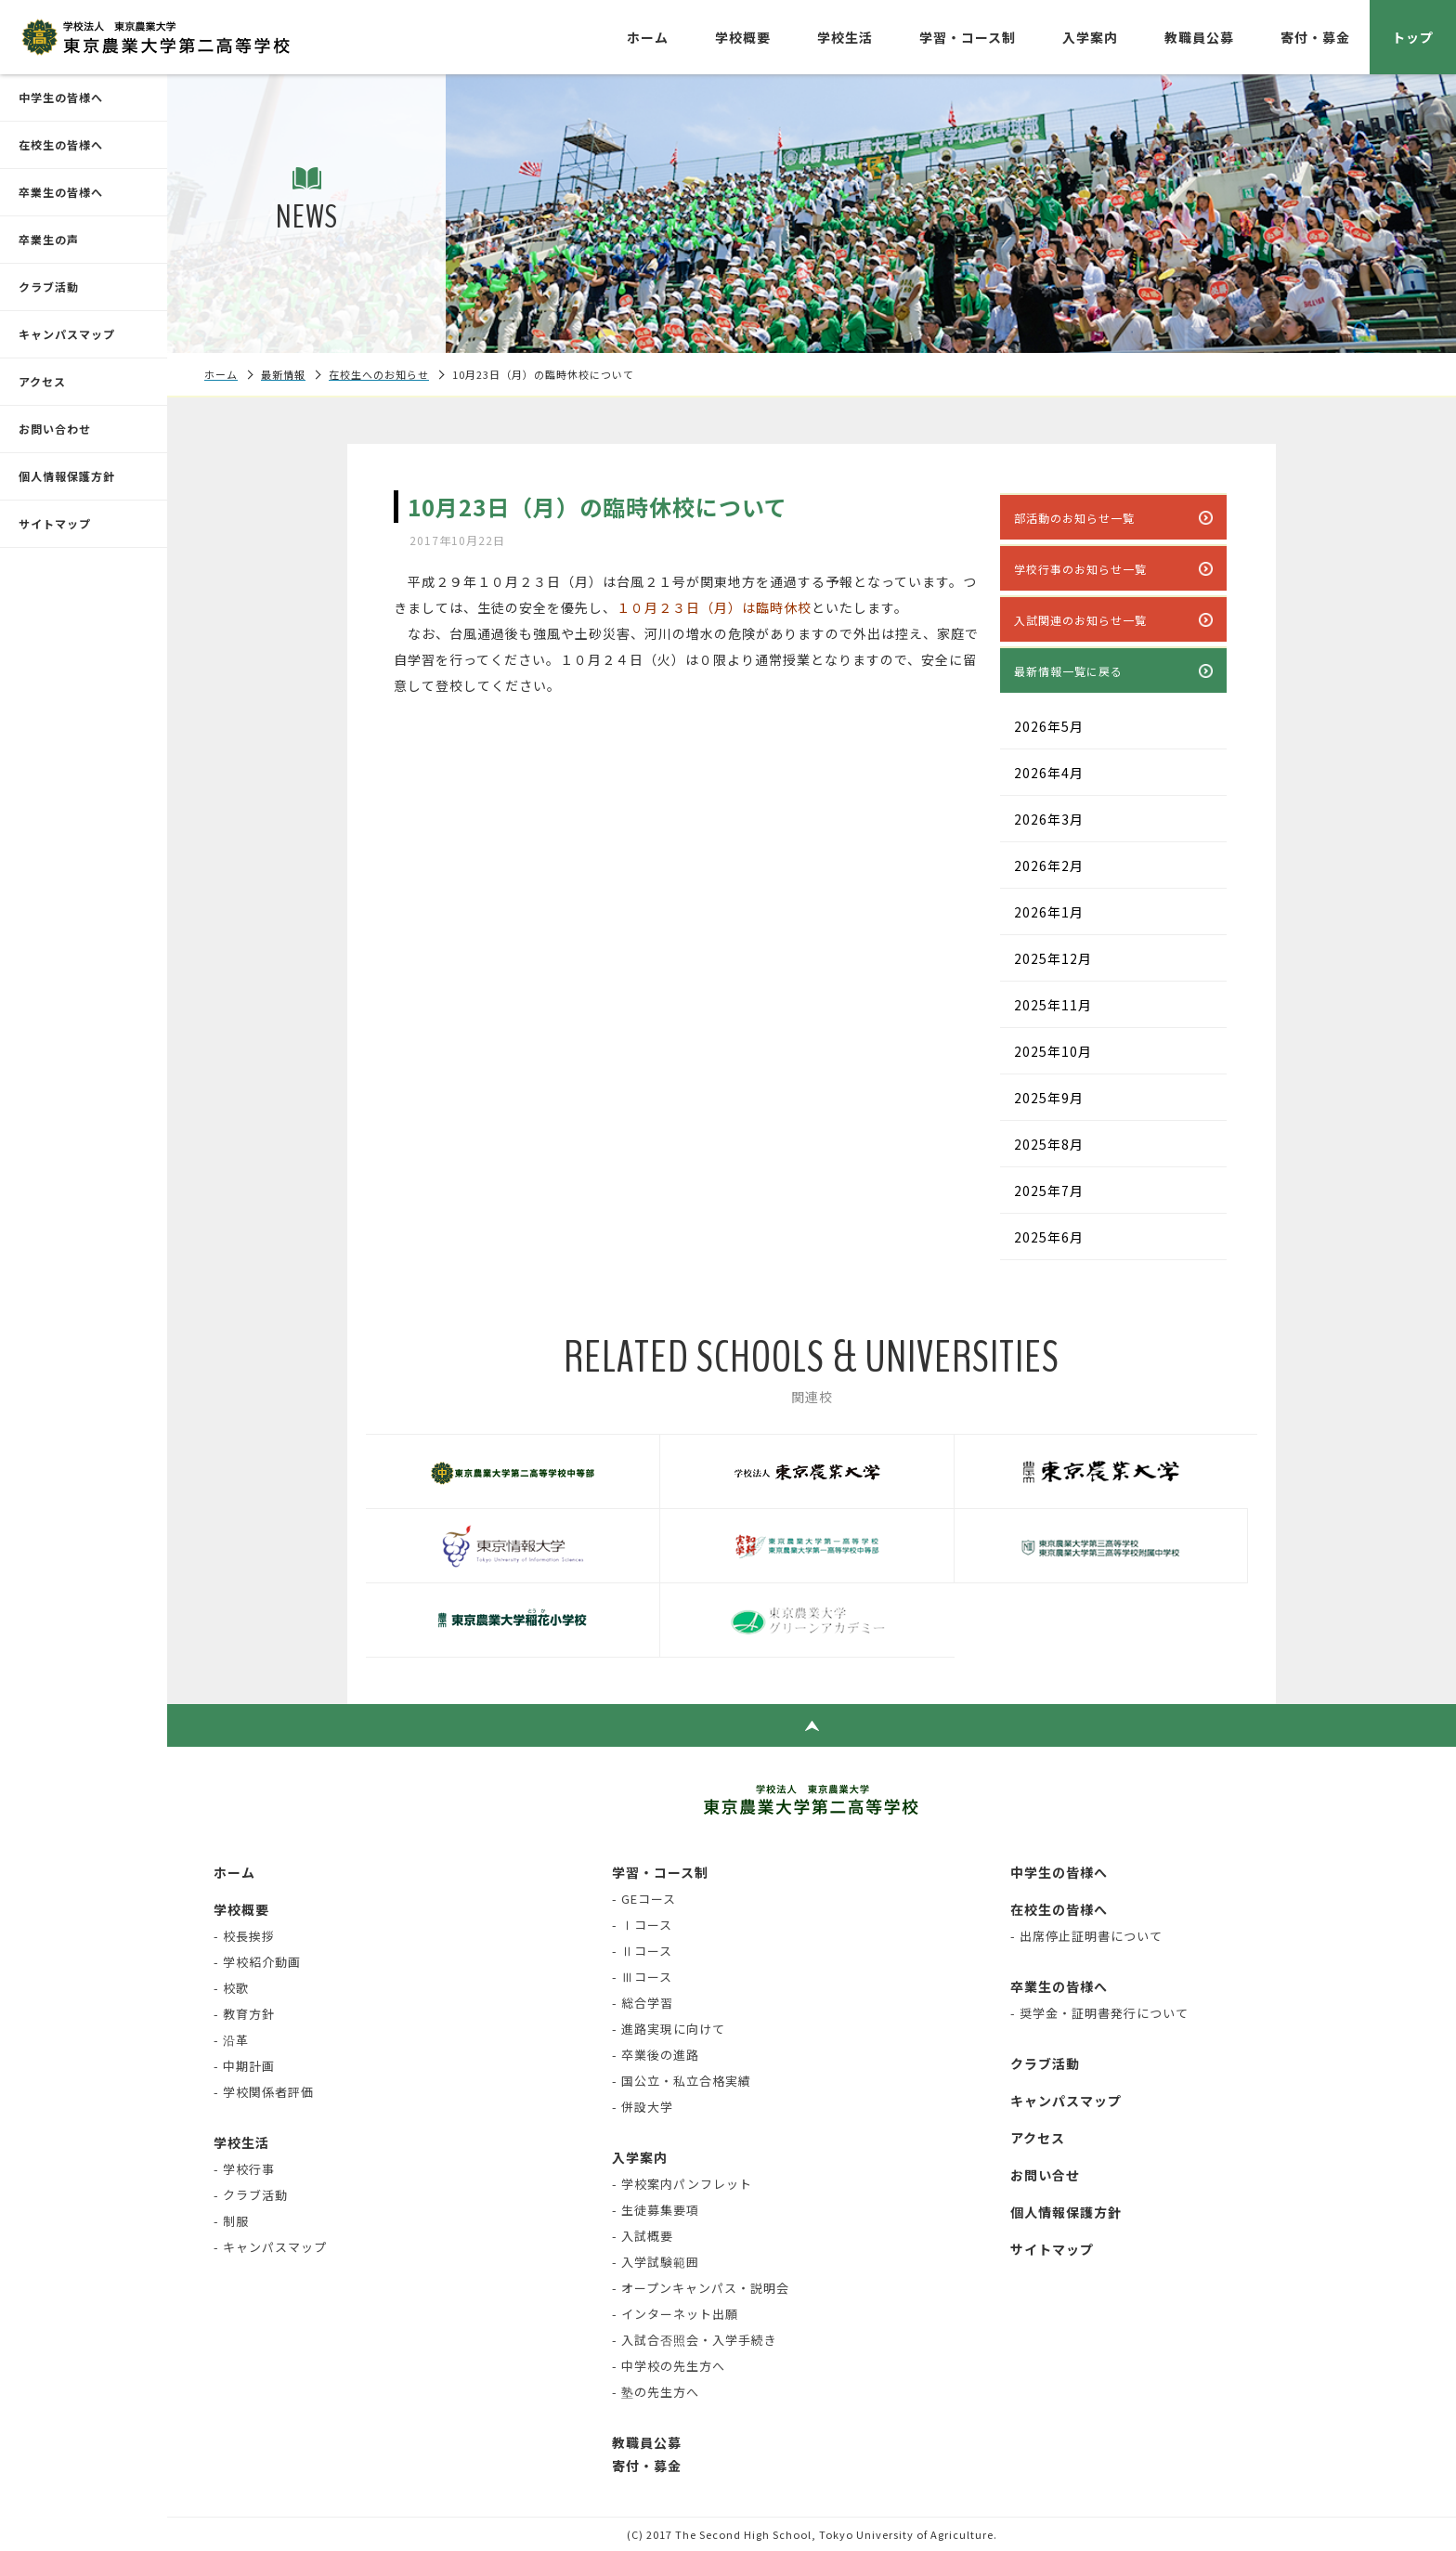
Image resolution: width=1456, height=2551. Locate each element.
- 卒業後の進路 (655, 2054)
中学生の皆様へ (61, 97)
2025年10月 (1053, 1051)
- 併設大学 (642, 2106)
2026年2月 (1049, 865)
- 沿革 (231, 2040)
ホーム (648, 37)
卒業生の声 (49, 239)
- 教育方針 (244, 2014)
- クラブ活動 (251, 2195)
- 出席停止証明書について (1086, 1936)
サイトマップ (55, 523)
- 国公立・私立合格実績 (681, 2080)
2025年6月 (1049, 1237)
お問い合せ (1045, 2175)
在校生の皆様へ (61, 144)
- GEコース (644, 1898)
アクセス (42, 381)
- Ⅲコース (642, 1976)
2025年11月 (1053, 1005)
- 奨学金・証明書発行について (1099, 2013)
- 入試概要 (642, 2236)
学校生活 (845, 37)
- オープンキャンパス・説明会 (700, 2288)
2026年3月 (1049, 819)
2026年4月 (1049, 772)
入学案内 (1090, 37)
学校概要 (743, 37)
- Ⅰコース (642, 1924)
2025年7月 (1049, 1190)
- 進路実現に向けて (668, 2028)
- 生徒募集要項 (655, 2210)
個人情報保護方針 (67, 476)
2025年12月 (1053, 958)
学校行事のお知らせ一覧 (1080, 569)
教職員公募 (1199, 37)
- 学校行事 (244, 2169)
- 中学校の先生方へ (668, 2366)
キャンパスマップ (67, 334)
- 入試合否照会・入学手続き (694, 2340)
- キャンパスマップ (270, 2247)
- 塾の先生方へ (655, 2392)
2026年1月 (1049, 912)
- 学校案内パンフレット (682, 2184)
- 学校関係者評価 (264, 2092)
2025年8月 (1049, 1144)
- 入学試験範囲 (655, 2262)
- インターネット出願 (675, 2314)
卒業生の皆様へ (61, 192)
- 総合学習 (642, 2002)
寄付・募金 (1315, 37)
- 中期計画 (244, 2066)
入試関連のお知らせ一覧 (1080, 620)
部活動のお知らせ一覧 (1074, 518)
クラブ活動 (49, 286)
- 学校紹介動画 (257, 1962)
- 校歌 (231, 1988)
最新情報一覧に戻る (1068, 671)
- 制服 (231, 2221)
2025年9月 (1049, 1097)
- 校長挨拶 (244, 1936)
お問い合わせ (55, 428)
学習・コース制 (967, 37)
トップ (1413, 37)
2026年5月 (1049, 726)
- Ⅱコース (642, 1950)
